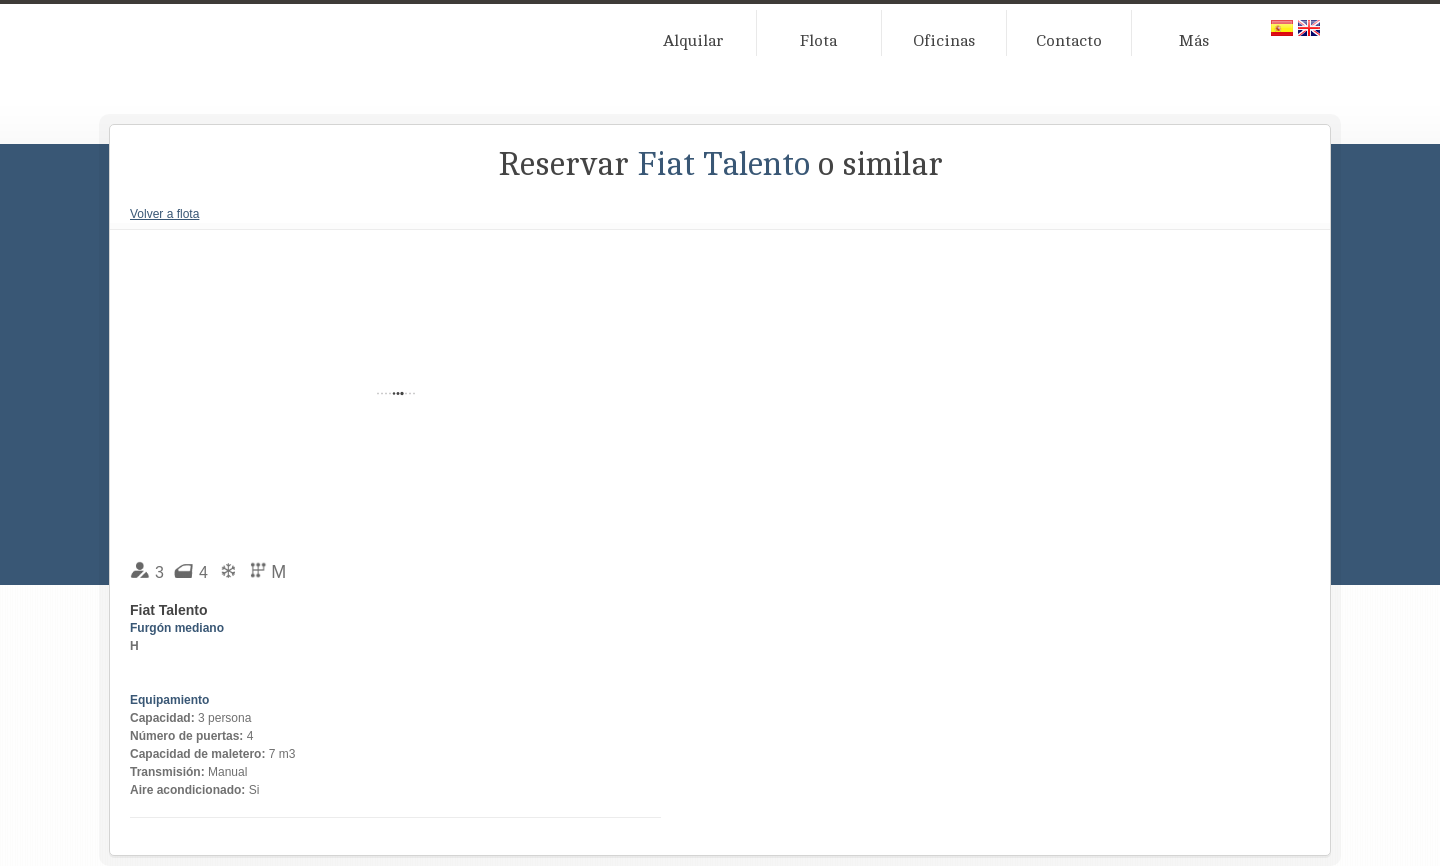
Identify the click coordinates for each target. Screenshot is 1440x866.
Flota (818, 41)
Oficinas (944, 41)
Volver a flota (164, 214)
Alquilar (693, 41)
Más (1194, 41)
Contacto (1069, 41)
